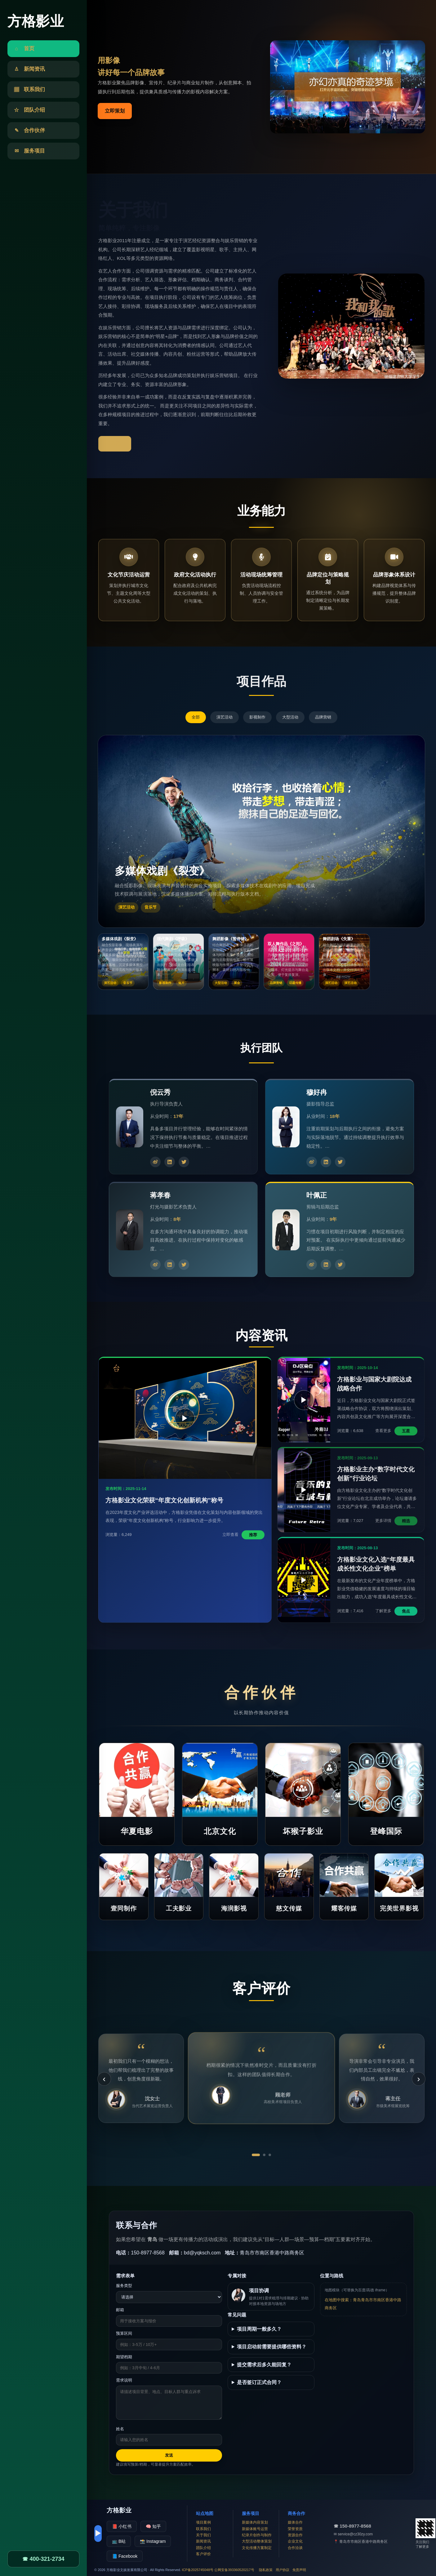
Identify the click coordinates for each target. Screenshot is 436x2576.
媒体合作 (295, 2522)
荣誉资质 (295, 2529)
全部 (196, 717)
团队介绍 (203, 2548)
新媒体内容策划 (255, 2522)
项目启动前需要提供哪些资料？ (271, 2346)
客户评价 (203, 2554)
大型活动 (290, 717)
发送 (169, 2455)
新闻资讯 (203, 2541)
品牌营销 (323, 717)
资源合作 (295, 2535)
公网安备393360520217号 (234, 2570)
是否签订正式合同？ (259, 2382)
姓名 (120, 2429)
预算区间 (124, 2333)
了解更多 (115, 443)
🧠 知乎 (153, 2526)
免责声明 (299, 2570)
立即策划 (115, 110)
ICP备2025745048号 (198, 2570)
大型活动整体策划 (257, 2541)
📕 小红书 (121, 2526)
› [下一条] (418, 2079)
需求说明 (124, 2380)
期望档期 (124, 2357)
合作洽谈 (295, 2548)
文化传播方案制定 (257, 2548)
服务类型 (124, 2285)
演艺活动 (224, 717)
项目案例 (203, 2522)
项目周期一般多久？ (259, 2329)
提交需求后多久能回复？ (264, 2364)
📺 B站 (119, 2541)
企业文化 (295, 2541)
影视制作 (257, 717)
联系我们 (203, 2529)
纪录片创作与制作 (257, 2535)
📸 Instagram (153, 2541)
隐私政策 (266, 2570)
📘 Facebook (124, 2556)
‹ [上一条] (104, 2079)
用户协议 (282, 2570)
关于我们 (203, 2535)
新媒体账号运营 (255, 2529)
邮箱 (120, 2309)
